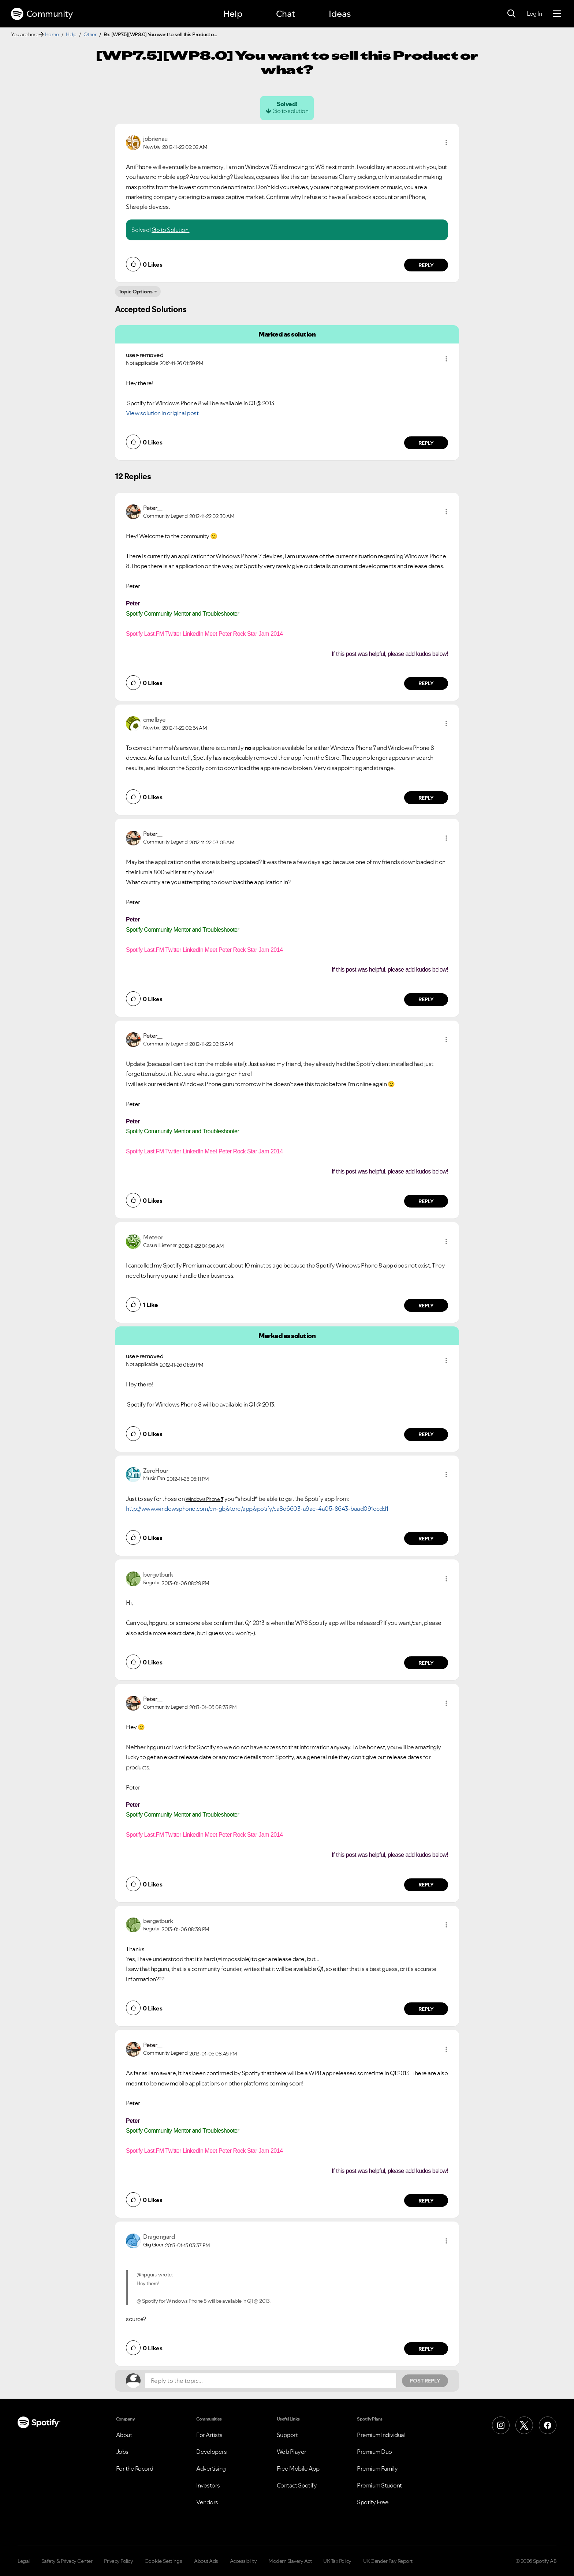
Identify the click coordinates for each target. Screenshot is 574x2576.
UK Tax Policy (337, 2561)
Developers (211, 2452)
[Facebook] (547, 2425)
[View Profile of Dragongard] (159, 2237)
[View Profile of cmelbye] (154, 720)
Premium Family (377, 2468)
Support (287, 2435)
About (124, 2435)
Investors (208, 2485)
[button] (446, 142)
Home (52, 34)
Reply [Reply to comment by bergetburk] (426, 1663)
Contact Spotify (297, 2485)
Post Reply (425, 2380)
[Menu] (557, 14)
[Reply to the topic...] (270, 2380)
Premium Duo (374, 2452)
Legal (24, 2561)
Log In (534, 14)
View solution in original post (162, 413)
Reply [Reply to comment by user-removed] (426, 443)
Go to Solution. (171, 230)
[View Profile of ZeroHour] (155, 1471)
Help (232, 14)
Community (41, 14)
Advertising (211, 2468)
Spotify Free (372, 2502)
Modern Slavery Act (290, 2561)
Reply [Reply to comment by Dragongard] (426, 2348)
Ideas (340, 14)
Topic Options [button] (136, 291)
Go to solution (290, 111)
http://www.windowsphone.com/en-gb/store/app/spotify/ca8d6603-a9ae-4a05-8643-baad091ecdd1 (257, 1509)
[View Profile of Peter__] (153, 508)
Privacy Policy (118, 2561)
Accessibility (243, 2561)
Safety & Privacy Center (67, 2561)
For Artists (209, 2435)
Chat (285, 14)
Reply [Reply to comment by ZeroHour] (426, 1538)
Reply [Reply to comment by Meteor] (426, 1305)
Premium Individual (381, 2435)
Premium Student (379, 2485)
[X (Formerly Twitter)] (524, 2425)
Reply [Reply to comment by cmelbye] (426, 797)
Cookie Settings (163, 2561)
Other (90, 34)
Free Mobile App (298, 2468)
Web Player (291, 2452)
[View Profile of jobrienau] (155, 139)
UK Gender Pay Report (388, 2561)
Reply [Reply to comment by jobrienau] (426, 265)
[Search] (511, 14)
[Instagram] (501, 2425)
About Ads (206, 2561)
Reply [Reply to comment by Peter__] (426, 683)
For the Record (134, 2468)
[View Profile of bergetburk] (158, 1574)
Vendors (207, 2502)
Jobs (122, 2452)
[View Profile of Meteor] (153, 1237)
